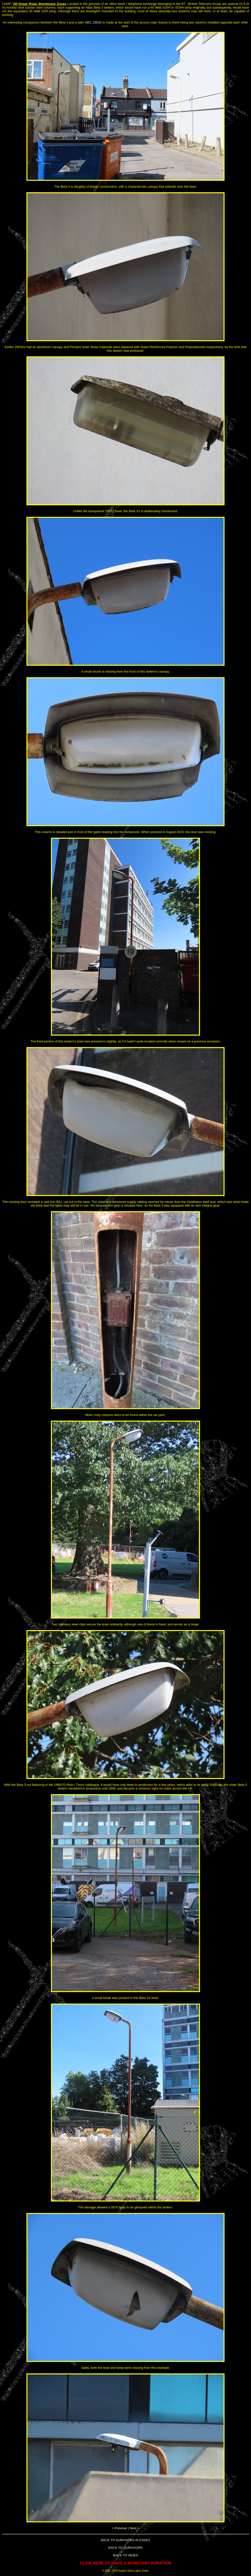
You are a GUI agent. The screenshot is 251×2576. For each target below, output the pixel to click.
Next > (134, 2528)
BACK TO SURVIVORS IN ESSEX (125, 2540)
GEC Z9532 (93, 22)
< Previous (119, 2528)
